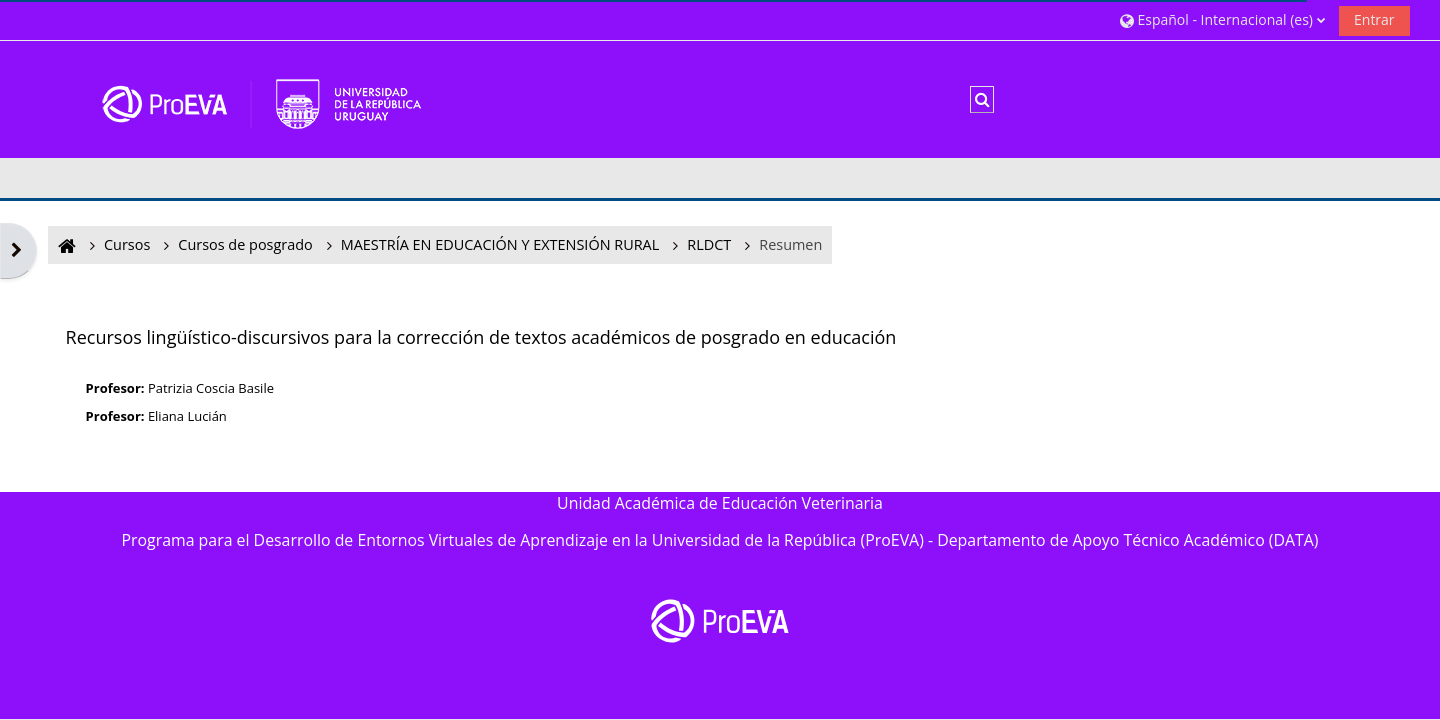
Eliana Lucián (187, 416)
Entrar (1374, 19)
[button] (1222, 19)
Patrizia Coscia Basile (211, 388)
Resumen (790, 244)
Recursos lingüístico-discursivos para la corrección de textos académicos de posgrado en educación (481, 337)
